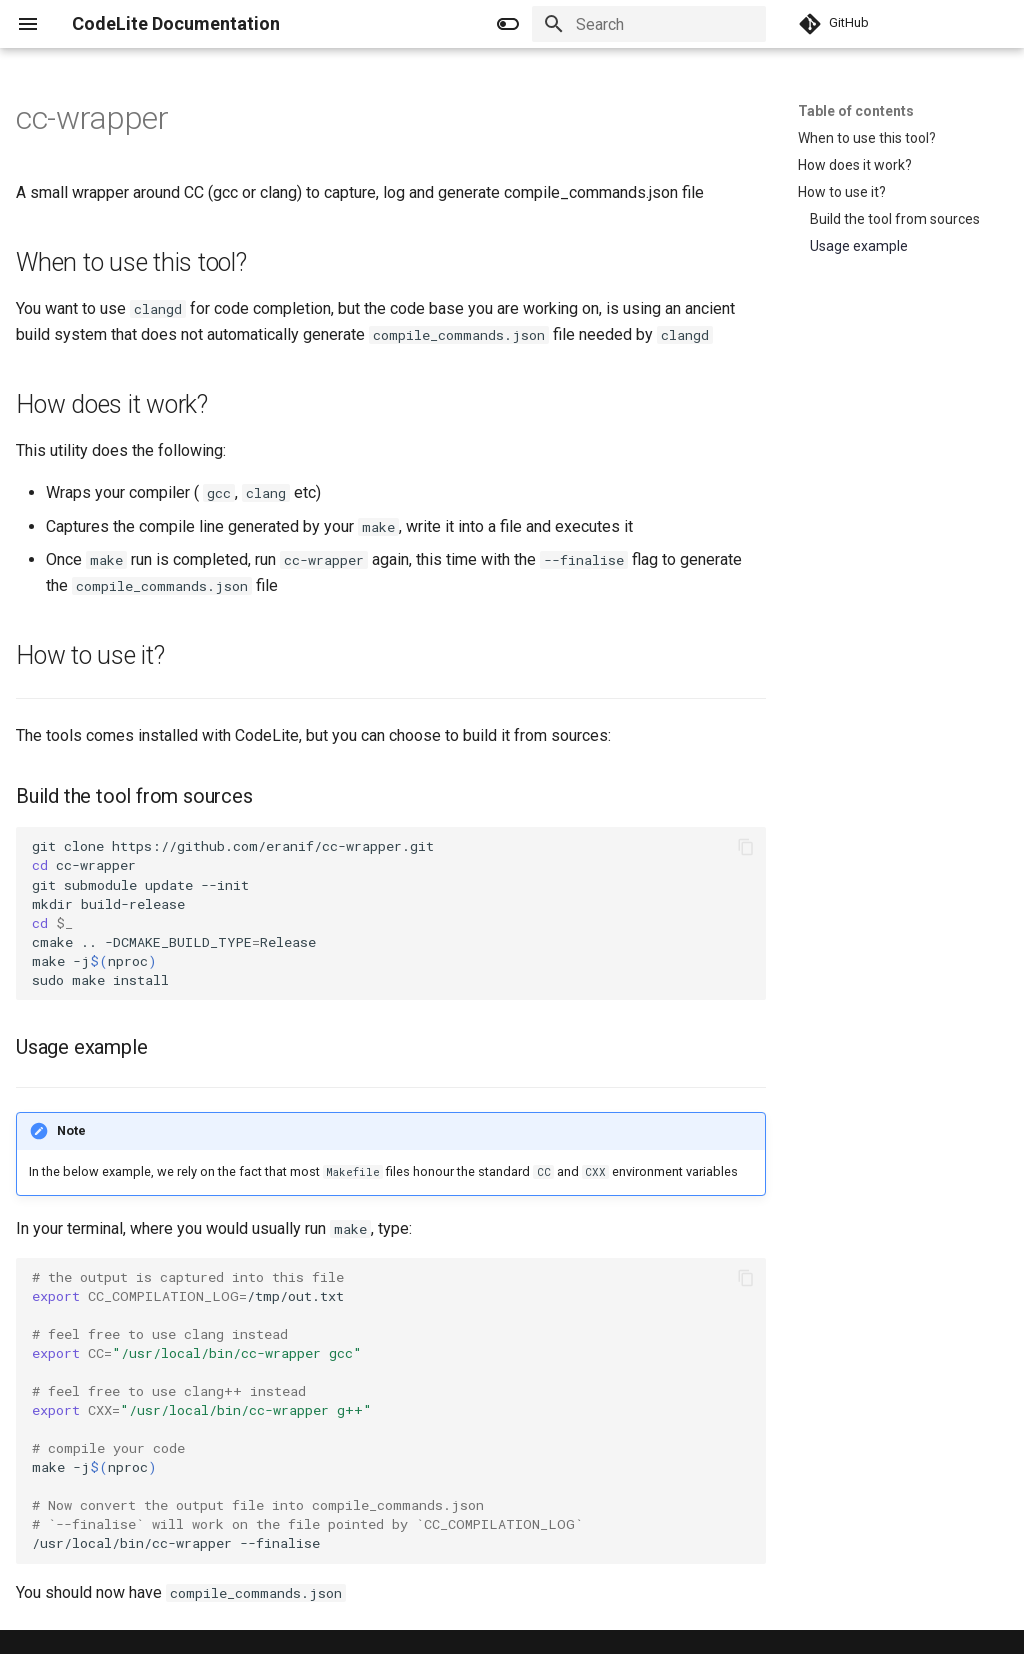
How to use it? (842, 192)
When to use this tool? (867, 138)
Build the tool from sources (895, 219)
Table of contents (856, 111)
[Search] (649, 24)
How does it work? (855, 165)
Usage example (859, 246)
